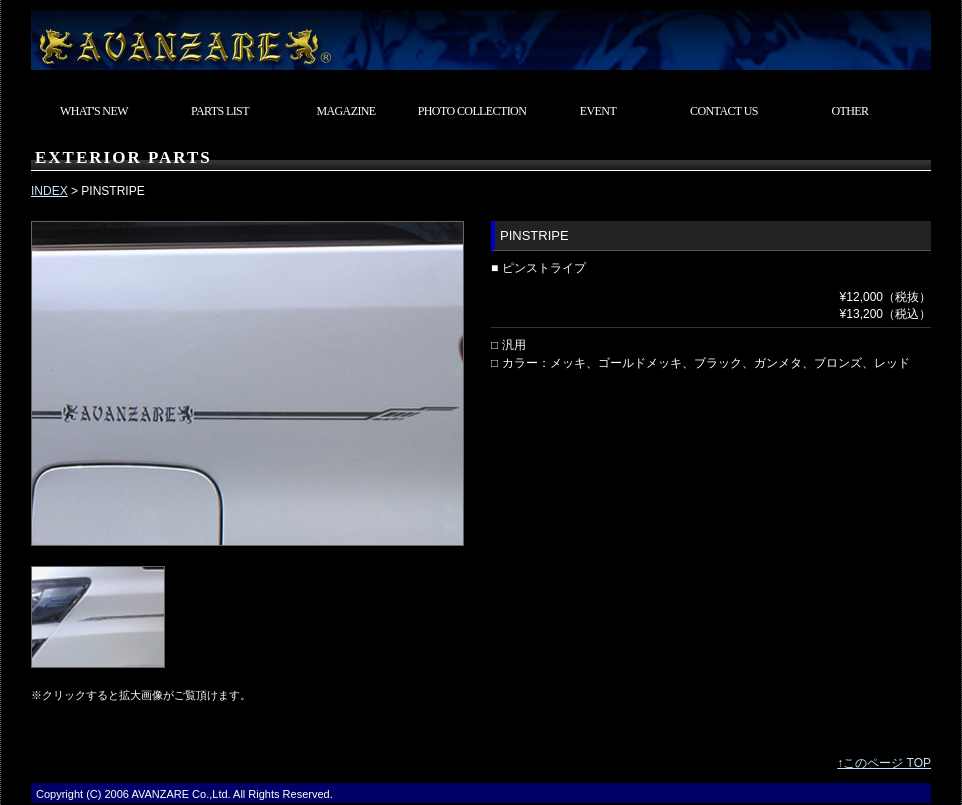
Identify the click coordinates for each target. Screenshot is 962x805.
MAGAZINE (345, 111)
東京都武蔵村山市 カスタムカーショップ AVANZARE (481, 35)
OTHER (850, 111)
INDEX (49, 191)
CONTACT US (724, 111)
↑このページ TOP (884, 763)
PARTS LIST (220, 111)
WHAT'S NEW (94, 111)
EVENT (598, 111)
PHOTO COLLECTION (472, 111)
